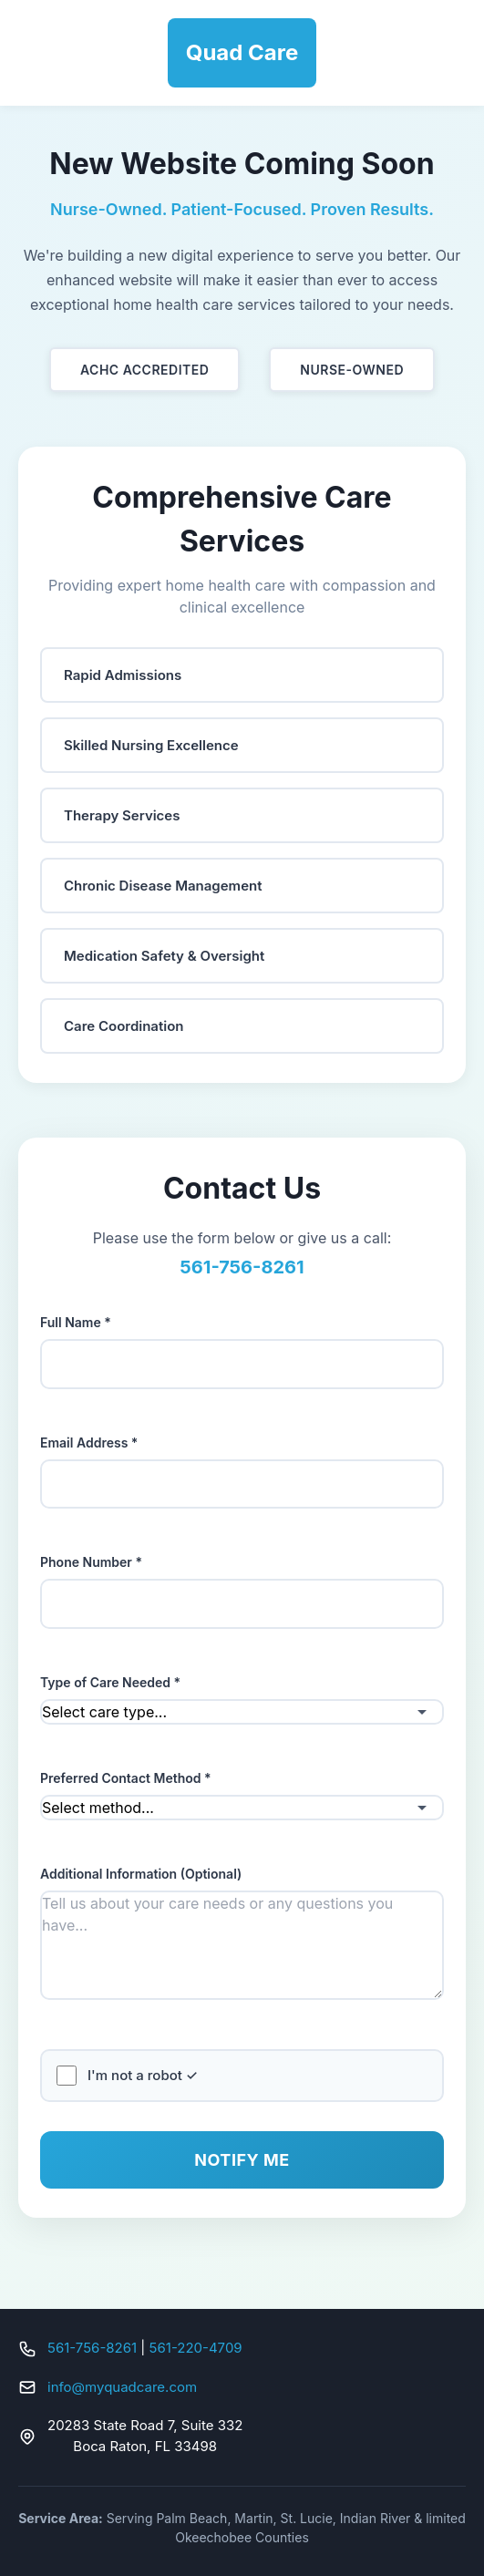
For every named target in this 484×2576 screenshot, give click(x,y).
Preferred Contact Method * (125, 1778)
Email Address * (89, 1442)
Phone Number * (91, 1562)
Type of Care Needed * (110, 1682)
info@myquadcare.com (122, 2387)
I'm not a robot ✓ (143, 2075)
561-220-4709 (195, 2347)
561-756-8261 (92, 2347)
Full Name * (75, 1322)
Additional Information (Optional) (141, 1873)
